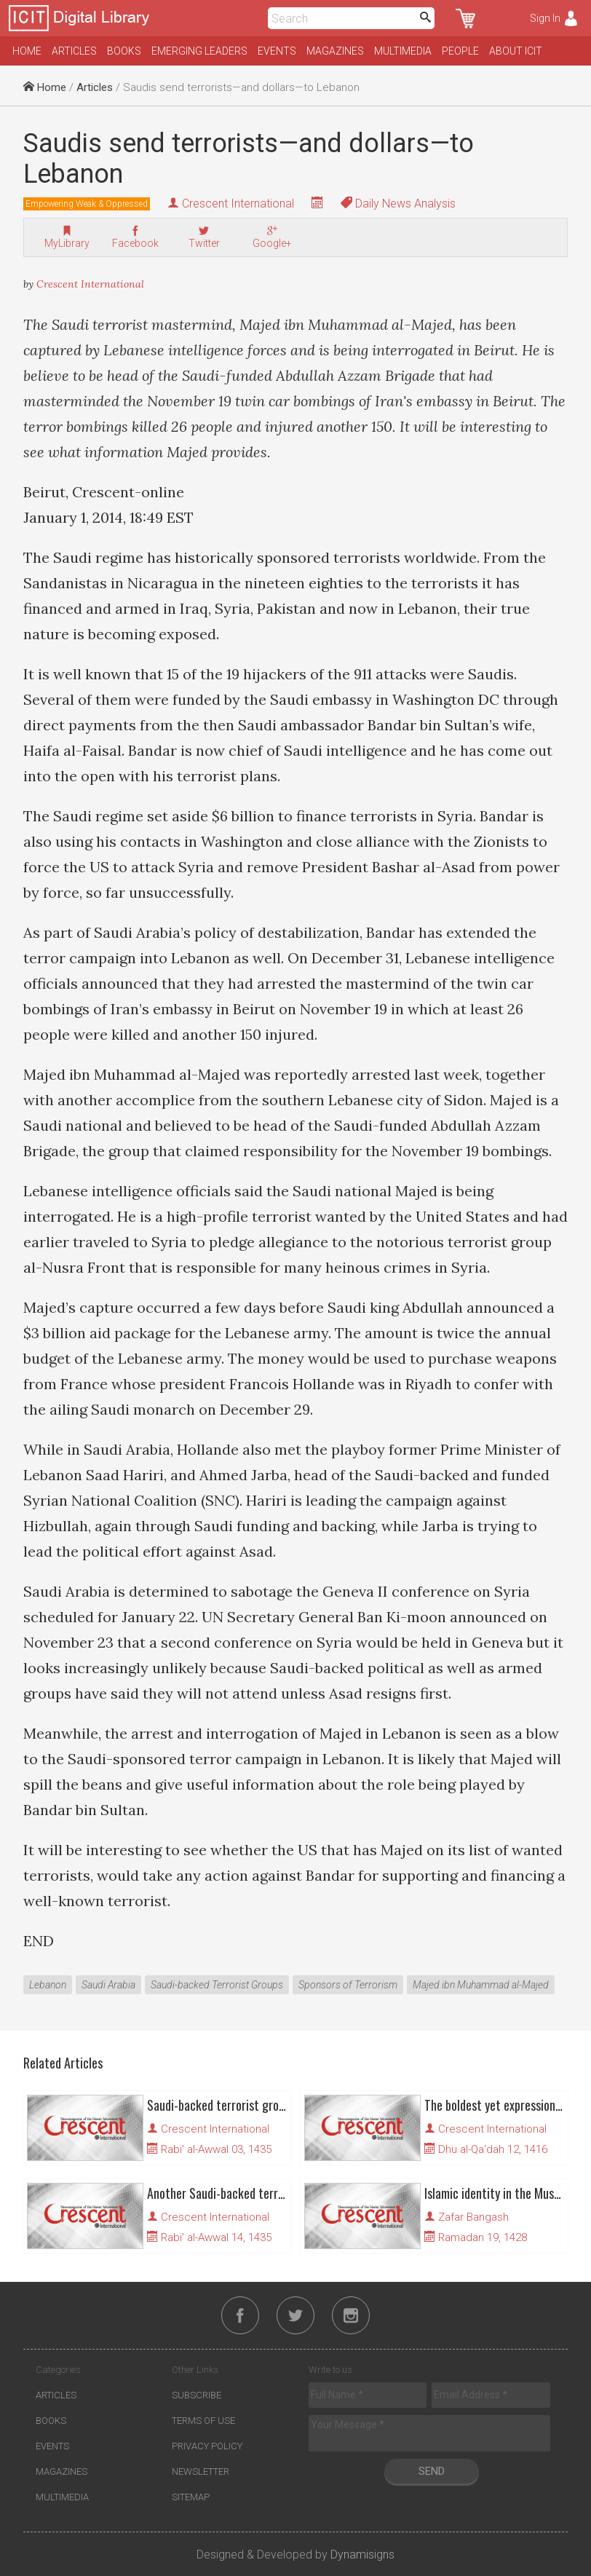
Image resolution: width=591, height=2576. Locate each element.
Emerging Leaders (199, 51)
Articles (74, 51)
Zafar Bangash (473, 2217)
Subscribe (196, 2395)
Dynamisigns (362, 2554)
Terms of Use (203, 2420)
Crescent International (238, 203)
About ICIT (515, 51)
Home (26, 51)
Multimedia (403, 51)
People (460, 51)
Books (124, 51)
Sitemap (191, 2497)
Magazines (335, 51)
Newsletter (200, 2471)
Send (432, 2471)
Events (277, 51)
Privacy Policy (207, 2446)
